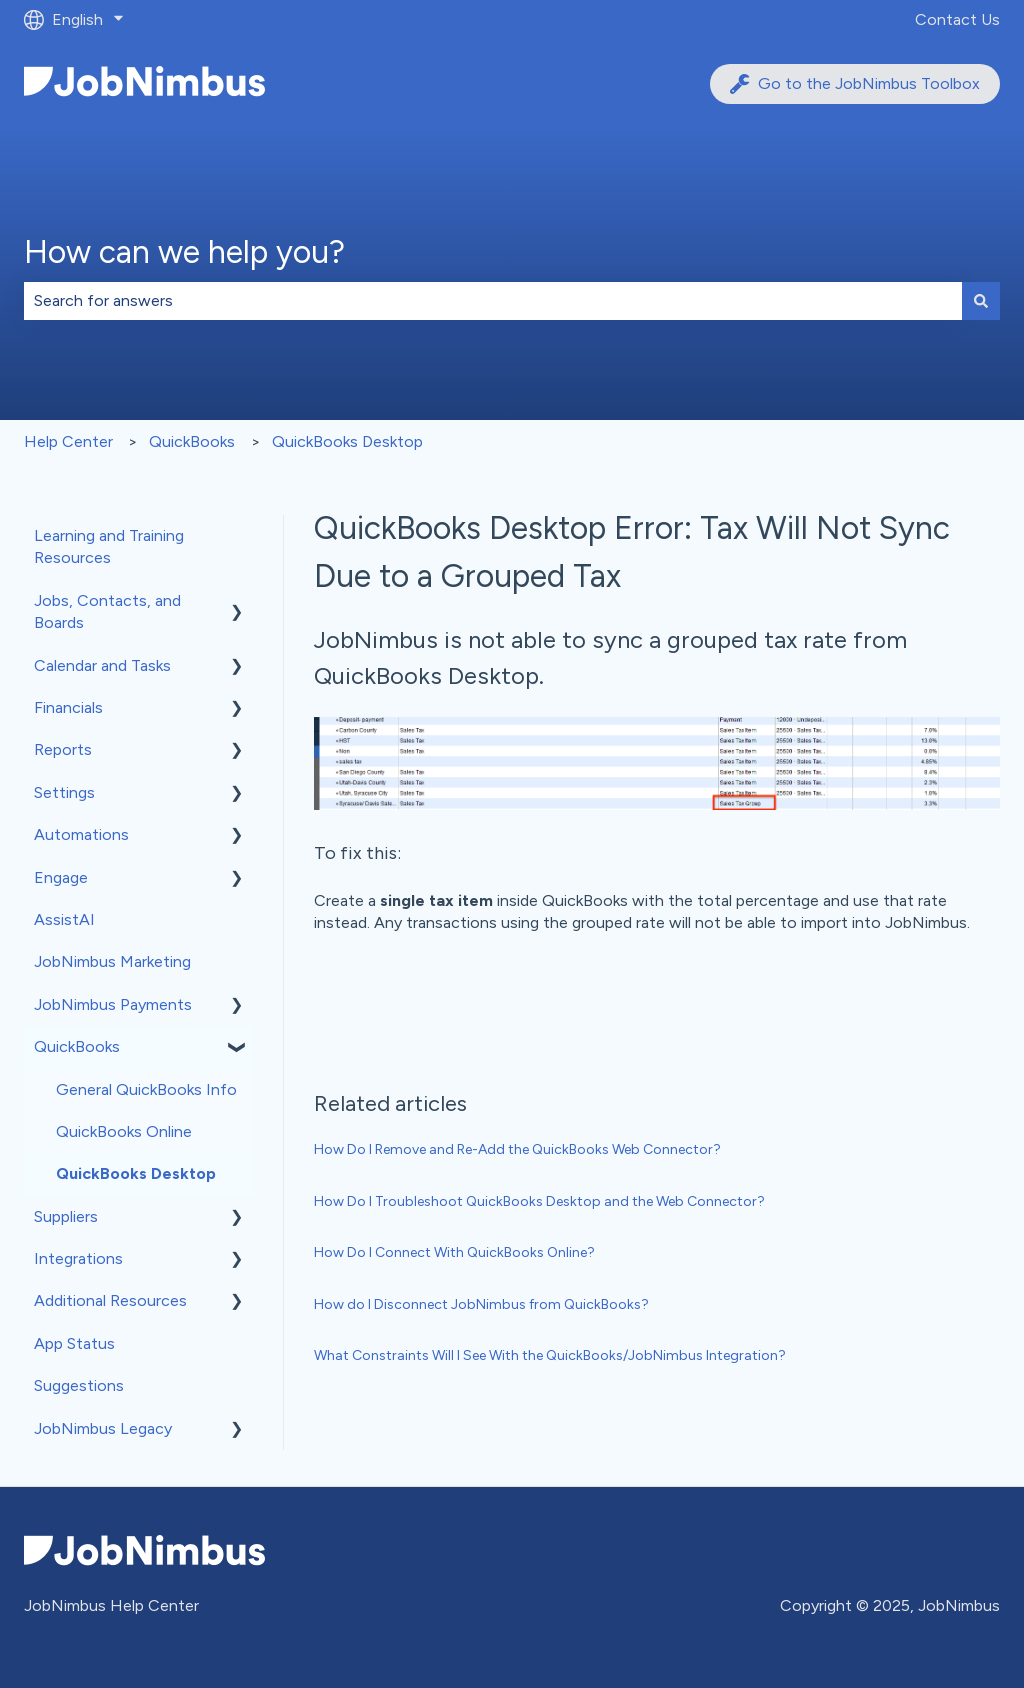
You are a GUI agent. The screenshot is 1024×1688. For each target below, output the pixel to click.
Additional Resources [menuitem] (110, 1300)
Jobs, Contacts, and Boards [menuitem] (107, 611)
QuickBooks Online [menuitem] (124, 1131)
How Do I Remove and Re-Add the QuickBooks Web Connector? (517, 1149)
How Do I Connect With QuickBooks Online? (454, 1252)
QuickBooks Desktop (347, 441)
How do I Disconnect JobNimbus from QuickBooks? (481, 1304)
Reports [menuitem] (63, 749)
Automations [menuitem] (81, 834)
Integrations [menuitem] (78, 1258)
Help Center (68, 441)
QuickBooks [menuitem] (77, 1046)
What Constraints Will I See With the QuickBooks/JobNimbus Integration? (550, 1355)
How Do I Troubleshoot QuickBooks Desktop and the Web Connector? (539, 1201)
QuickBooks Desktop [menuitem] (136, 1173)
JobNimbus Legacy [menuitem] (103, 1428)
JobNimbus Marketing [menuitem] (112, 961)
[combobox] (493, 301)
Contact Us (957, 19)
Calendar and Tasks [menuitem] (102, 665)
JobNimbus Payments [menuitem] (113, 1004)
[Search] (981, 301)
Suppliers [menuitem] (66, 1216)
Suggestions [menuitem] (79, 1385)
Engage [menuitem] (61, 877)
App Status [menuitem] (74, 1343)
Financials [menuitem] (68, 707)
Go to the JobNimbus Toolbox (855, 84)
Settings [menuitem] (64, 792)
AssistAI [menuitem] (64, 919)
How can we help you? (184, 252)
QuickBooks (192, 441)
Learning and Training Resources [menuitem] (109, 546)
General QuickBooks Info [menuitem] (146, 1089)
